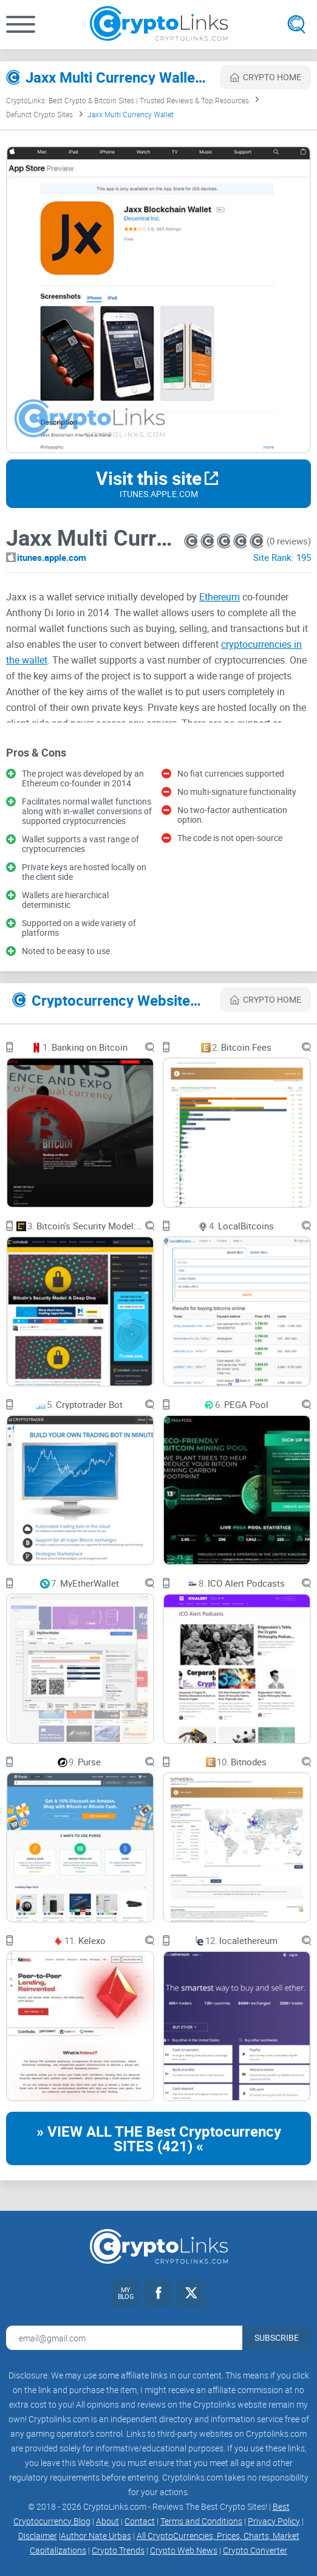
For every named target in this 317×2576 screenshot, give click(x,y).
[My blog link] (125, 2292)
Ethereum (219, 596)
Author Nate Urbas (96, 2535)
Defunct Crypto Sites (39, 114)
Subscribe (276, 2337)
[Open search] (296, 24)
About (107, 2521)
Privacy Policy (274, 2521)
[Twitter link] (191, 2292)
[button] (20, 24)
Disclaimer (37, 2535)
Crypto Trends (118, 2550)
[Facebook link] (158, 2292)
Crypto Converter (255, 2550)
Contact (139, 2521)
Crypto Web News (183, 2550)
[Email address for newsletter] (124, 2338)
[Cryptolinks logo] (159, 24)
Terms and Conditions (201, 2521)
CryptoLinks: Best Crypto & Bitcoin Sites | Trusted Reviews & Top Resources (127, 100)
